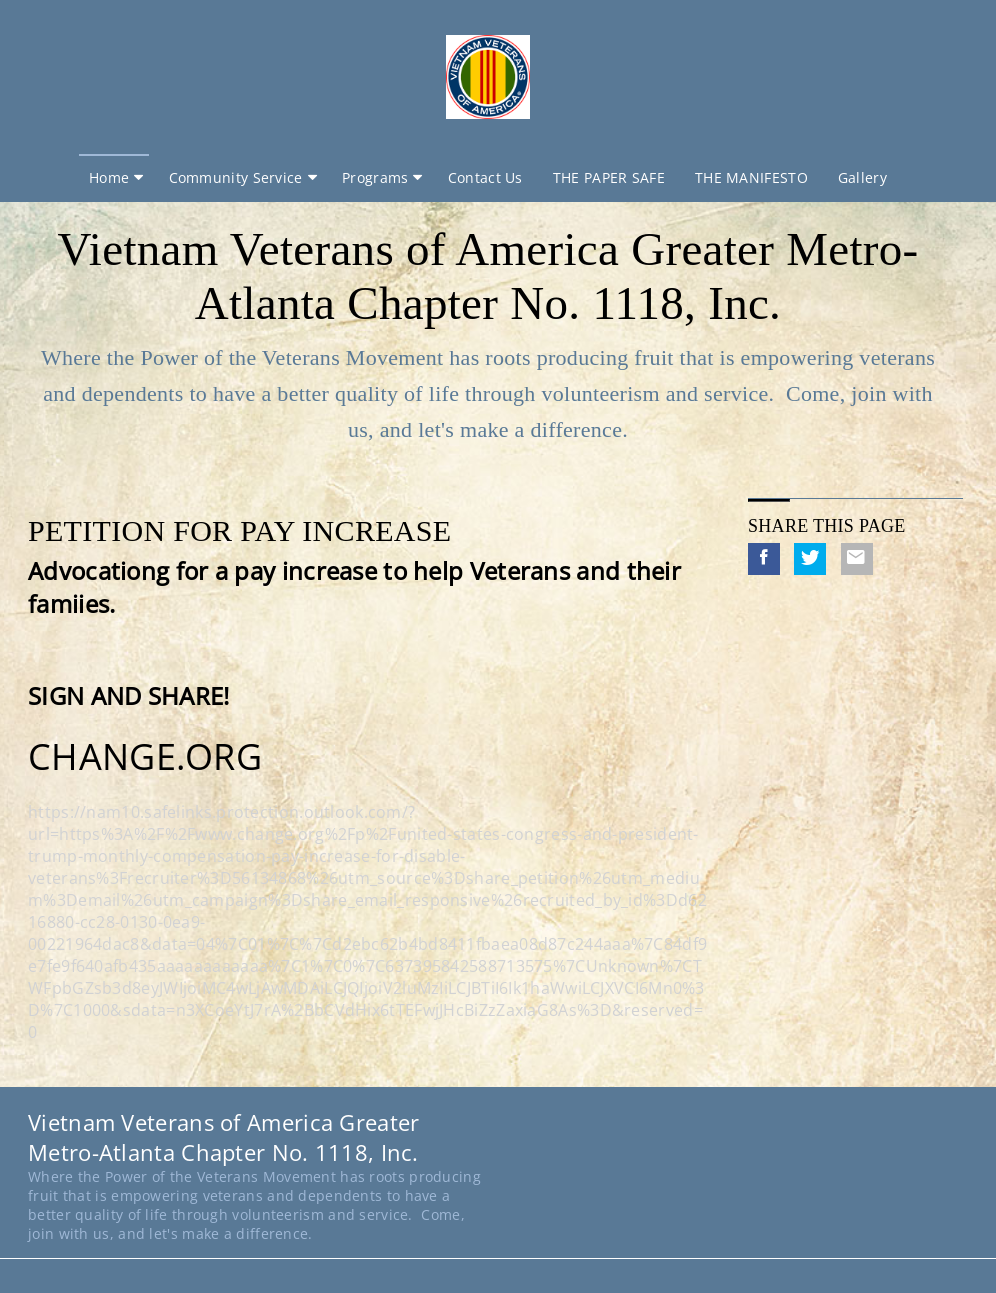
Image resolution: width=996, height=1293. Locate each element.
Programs (375, 177)
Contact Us (485, 177)
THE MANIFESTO (751, 177)
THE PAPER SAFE (609, 177)
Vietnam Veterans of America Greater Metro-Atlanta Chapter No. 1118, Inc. (487, 276)
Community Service (236, 177)
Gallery (862, 177)
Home (109, 177)
